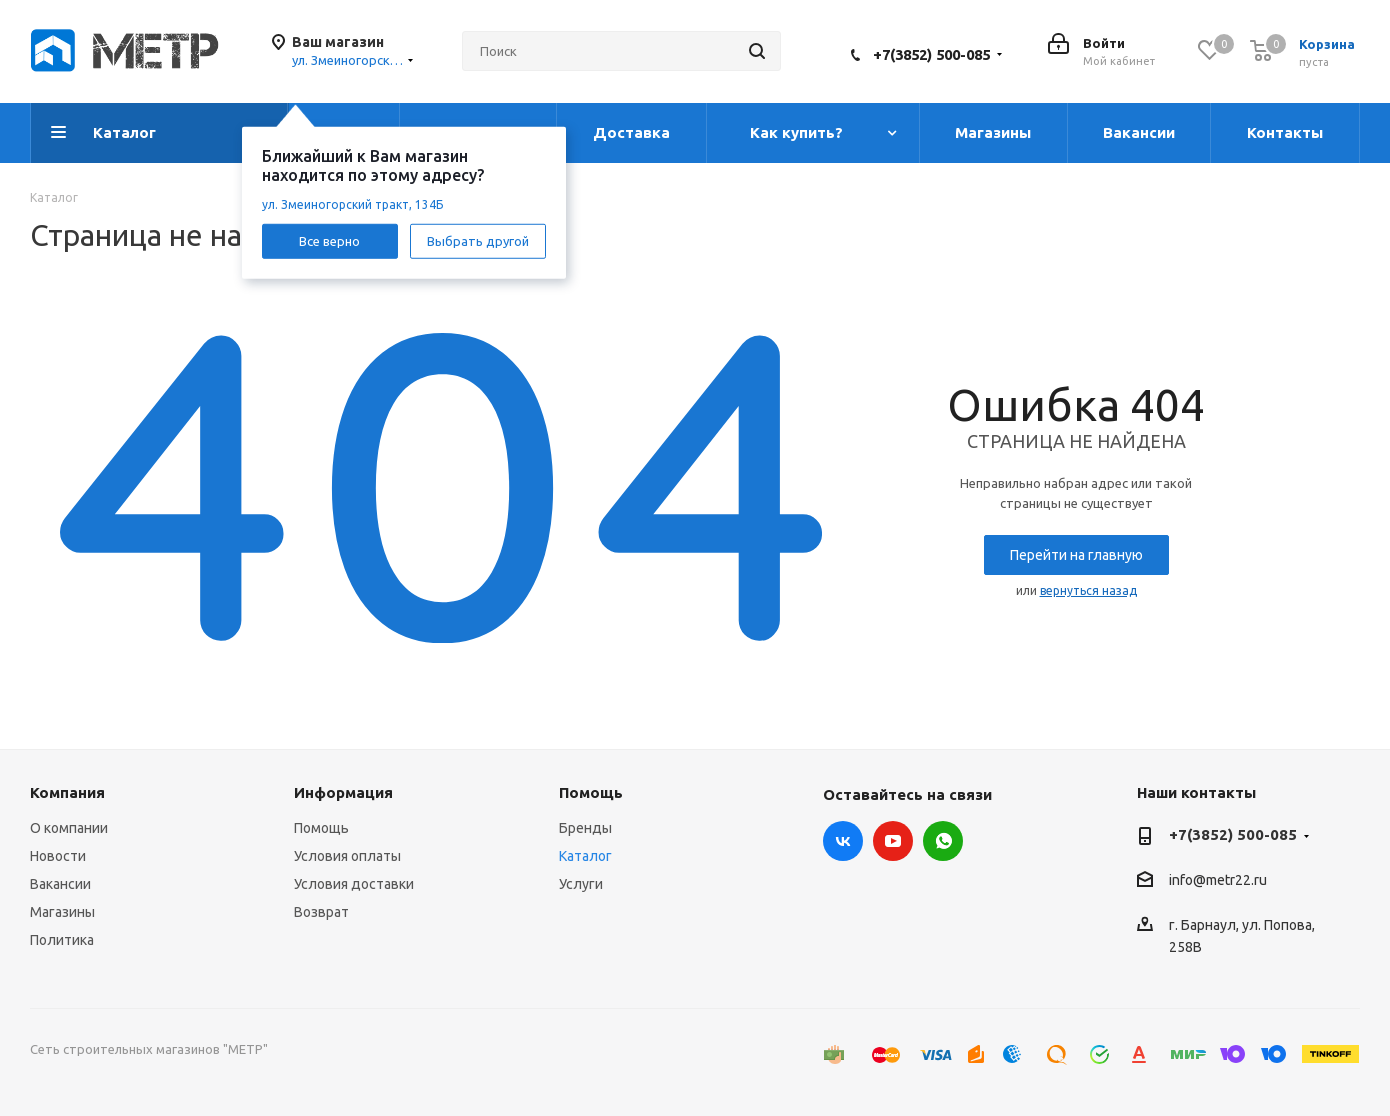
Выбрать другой (478, 240)
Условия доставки (354, 884)
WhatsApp (943, 841)
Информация (343, 792)
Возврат (321, 912)
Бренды (585, 828)
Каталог (585, 856)
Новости (58, 856)
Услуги (581, 884)
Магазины (62, 912)
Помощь (321, 828)
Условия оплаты (347, 856)
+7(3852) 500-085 (931, 54)
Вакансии (60, 884)
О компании (69, 828)
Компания (67, 792)
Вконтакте (843, 841)
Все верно (329, 240)
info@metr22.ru (1218, 881)
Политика (62, 940)
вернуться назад (1088, 590)
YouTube (893, 841)
